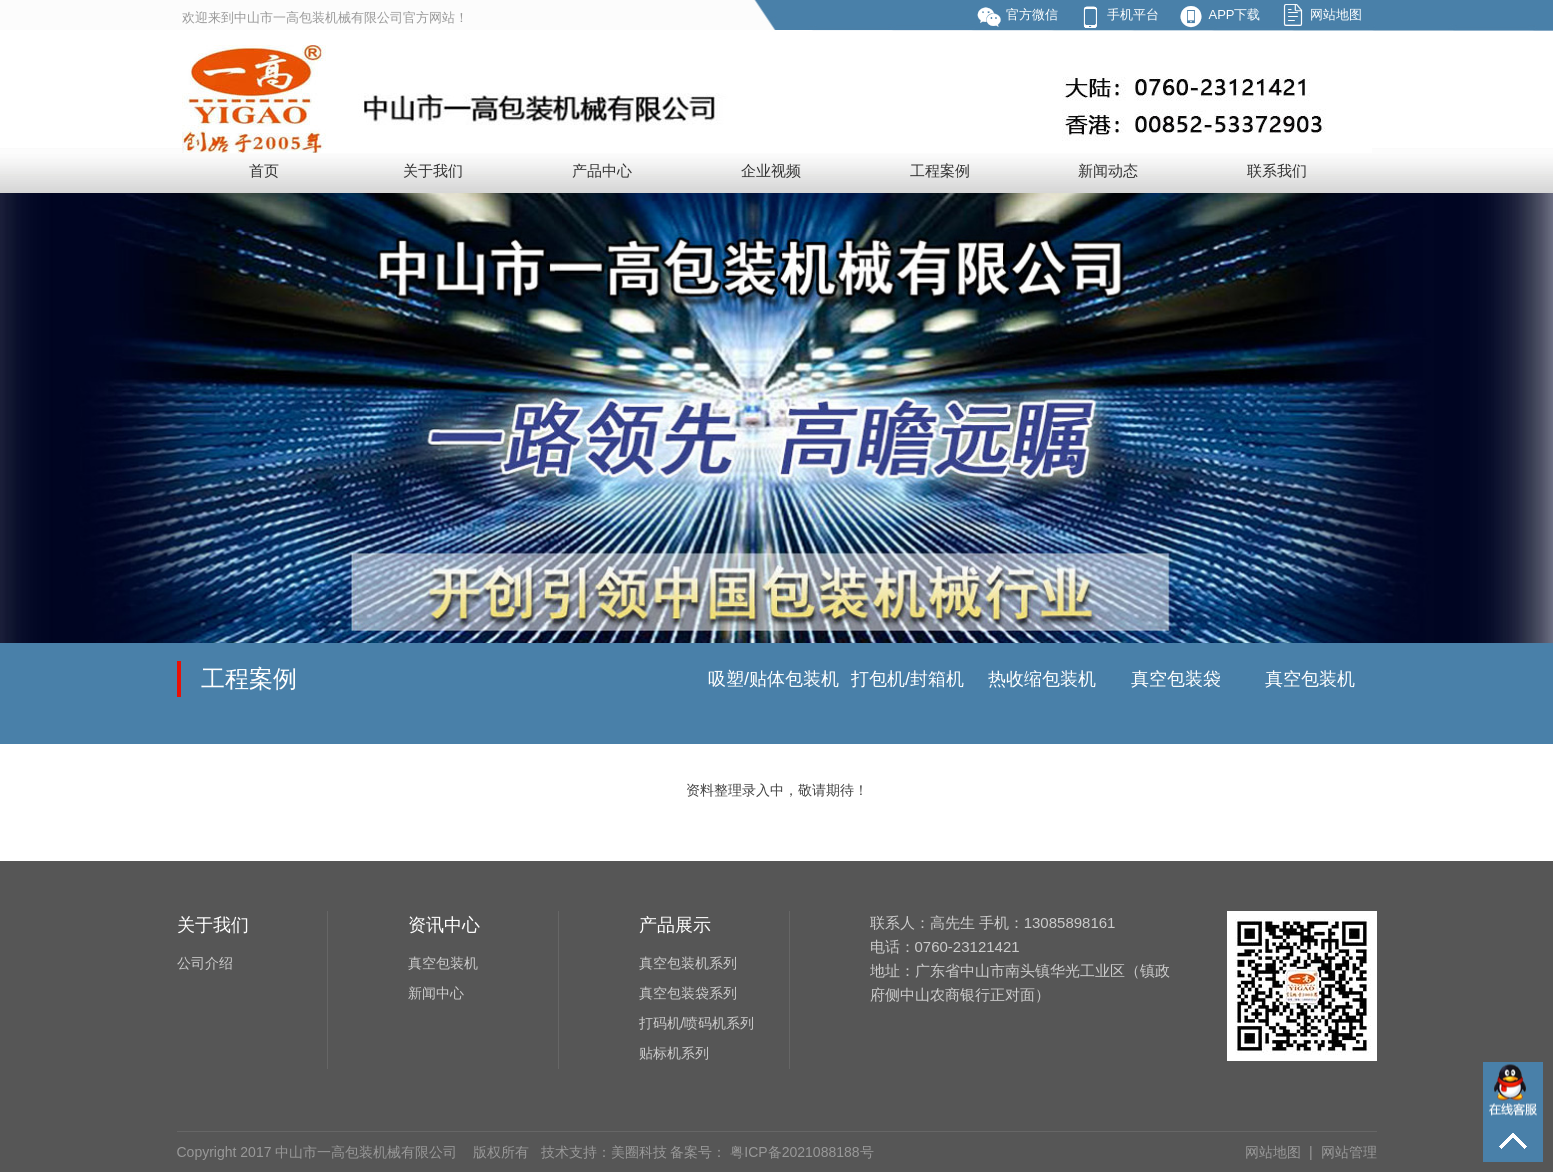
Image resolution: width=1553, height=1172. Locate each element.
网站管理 (1349, 1152)
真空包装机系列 (688, 963)
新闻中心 (436, 993)
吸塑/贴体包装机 (773, 679)
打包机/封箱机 (907, 679)
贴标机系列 (674, 1053)
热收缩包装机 (1042, 679)
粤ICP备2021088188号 (799, 1152)
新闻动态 (1108, 170)
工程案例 (940, 170)
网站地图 (1336, 14)
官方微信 (1032, 14)
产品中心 (602, 170)
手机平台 (1133, 14)
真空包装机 (1310, 679)
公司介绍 (205, 963)
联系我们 (1277, 170)
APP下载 (1234, 14)
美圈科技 (639, 1152)
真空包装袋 (1176, 679)
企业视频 (771, 170)
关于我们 (433, 170)
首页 (264, 170)
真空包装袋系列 (688, 993)
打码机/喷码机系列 (697, 1023)
